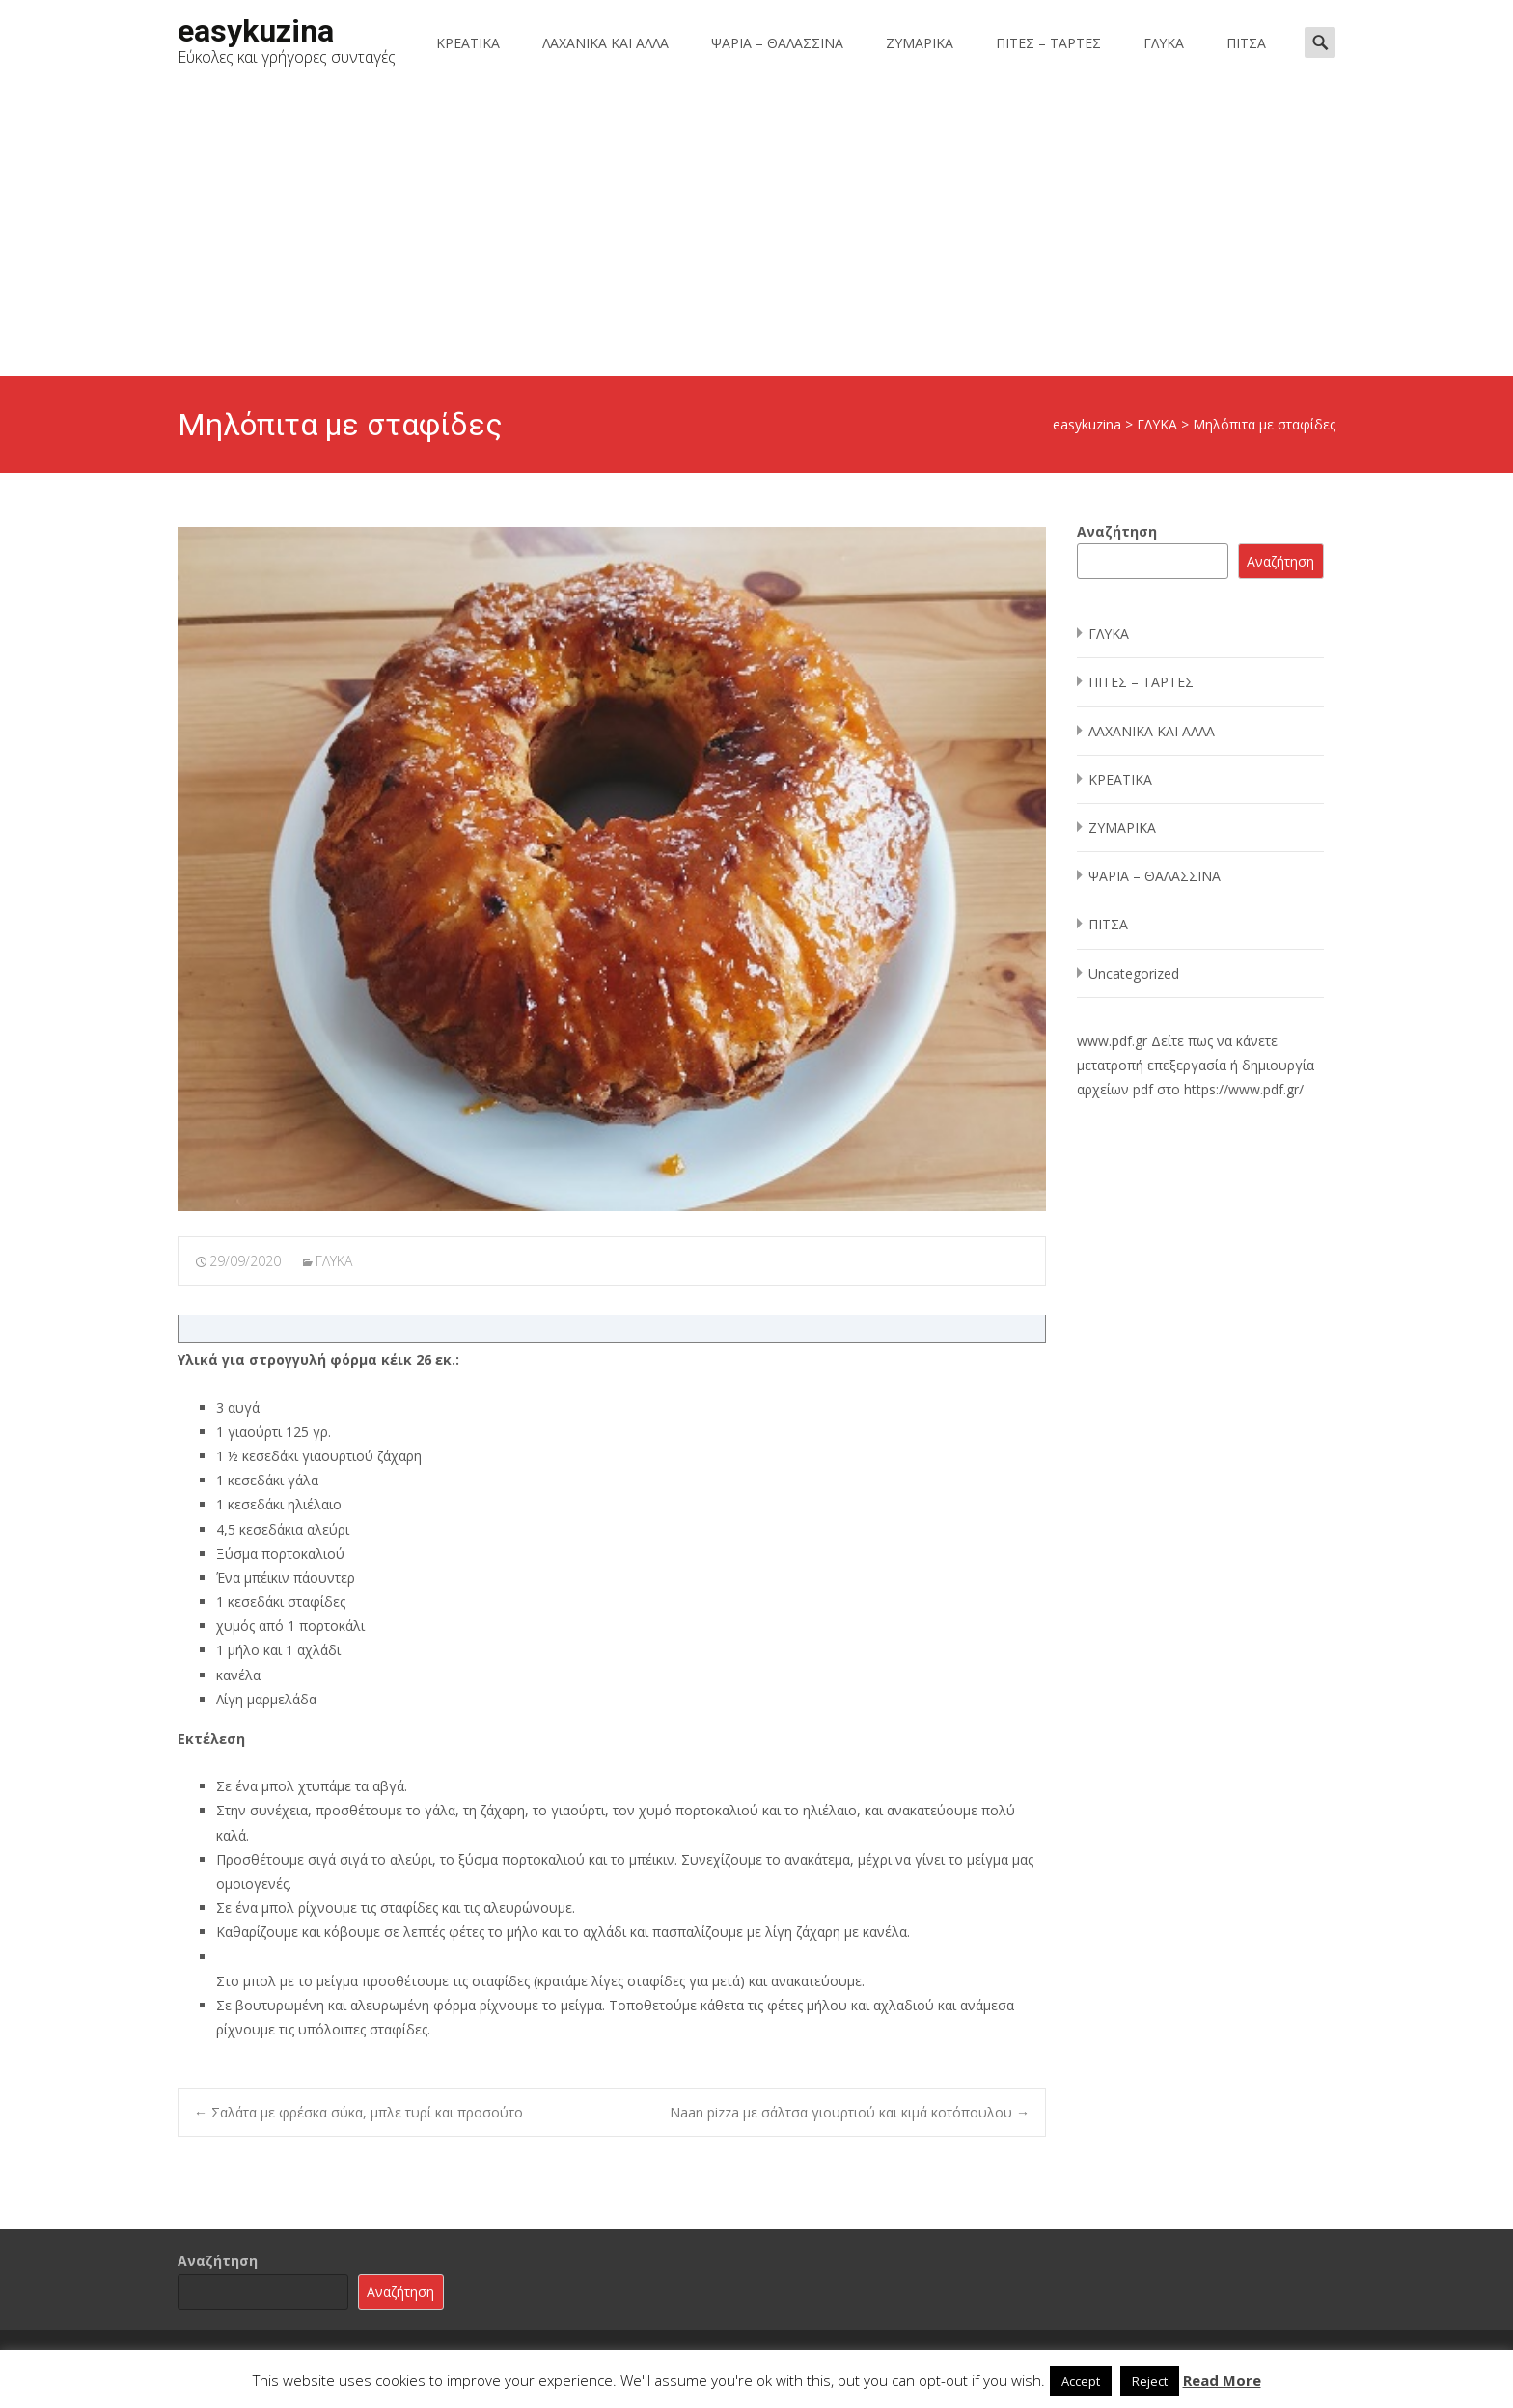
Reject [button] (1150, 2381)
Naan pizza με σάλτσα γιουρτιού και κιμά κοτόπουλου (850, 2112)
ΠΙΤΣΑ (1246, 43)
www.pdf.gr (1112, 1041)
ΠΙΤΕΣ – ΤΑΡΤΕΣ (1048, 43)
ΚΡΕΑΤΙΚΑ (468, 43)
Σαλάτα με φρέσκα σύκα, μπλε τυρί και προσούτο (358, 2112)
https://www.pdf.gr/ (1244, 1089)
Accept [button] (1080, 2381)
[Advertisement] (756, 232)
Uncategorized (1133, 973)
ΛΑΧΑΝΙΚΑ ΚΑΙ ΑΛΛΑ (605, 43)
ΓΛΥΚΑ (1163, 43)
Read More (1222, 2380)
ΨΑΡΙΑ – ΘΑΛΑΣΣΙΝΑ (777, 43)
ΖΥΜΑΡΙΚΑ (919, 43)
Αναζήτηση (1117, 531)
